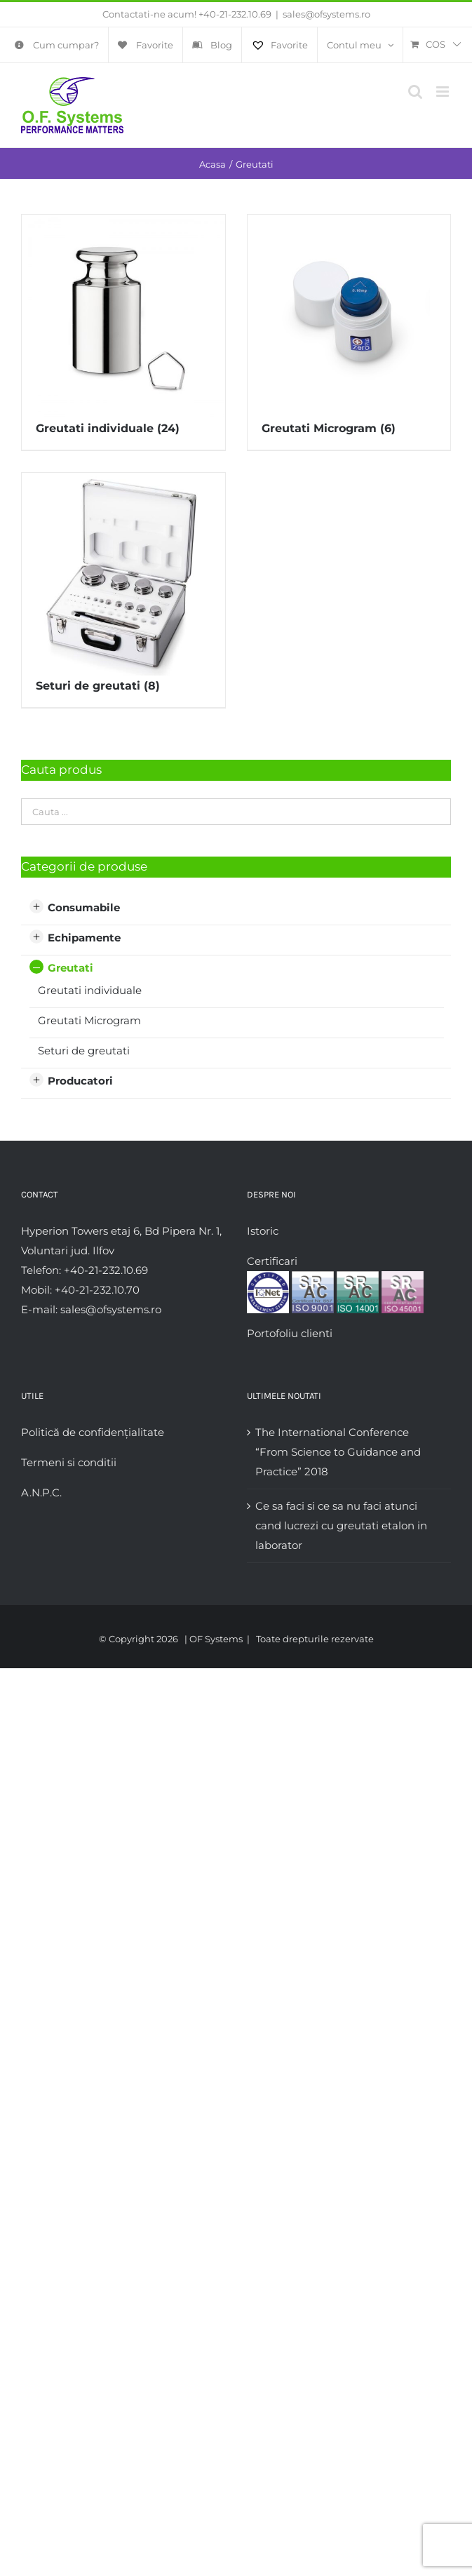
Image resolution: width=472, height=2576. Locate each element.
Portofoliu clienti (289, 1333)
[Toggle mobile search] (415, 91)
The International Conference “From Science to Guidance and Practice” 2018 (338, 1451)
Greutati (70, 967)
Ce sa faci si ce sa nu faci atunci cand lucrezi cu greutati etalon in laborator (341, 1525)
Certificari (272, 1261)
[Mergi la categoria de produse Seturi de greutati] (123, 590)
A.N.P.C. (41, 1492)
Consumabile (84, 907)
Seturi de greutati (84, 1050)
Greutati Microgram (89, 1020)
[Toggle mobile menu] (443, 91)
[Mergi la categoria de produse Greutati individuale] (123, 332)
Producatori (80, 1080)
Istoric (262, 1230)
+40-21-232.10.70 (97, 1289)
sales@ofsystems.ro (326, 14)
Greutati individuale (90, 990)
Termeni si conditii (68, 1462)
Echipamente (84, 937)
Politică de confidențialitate (92, 1432)
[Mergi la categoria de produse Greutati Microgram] (349, 332)
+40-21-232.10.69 (234, 14)
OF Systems (216, 1638)
